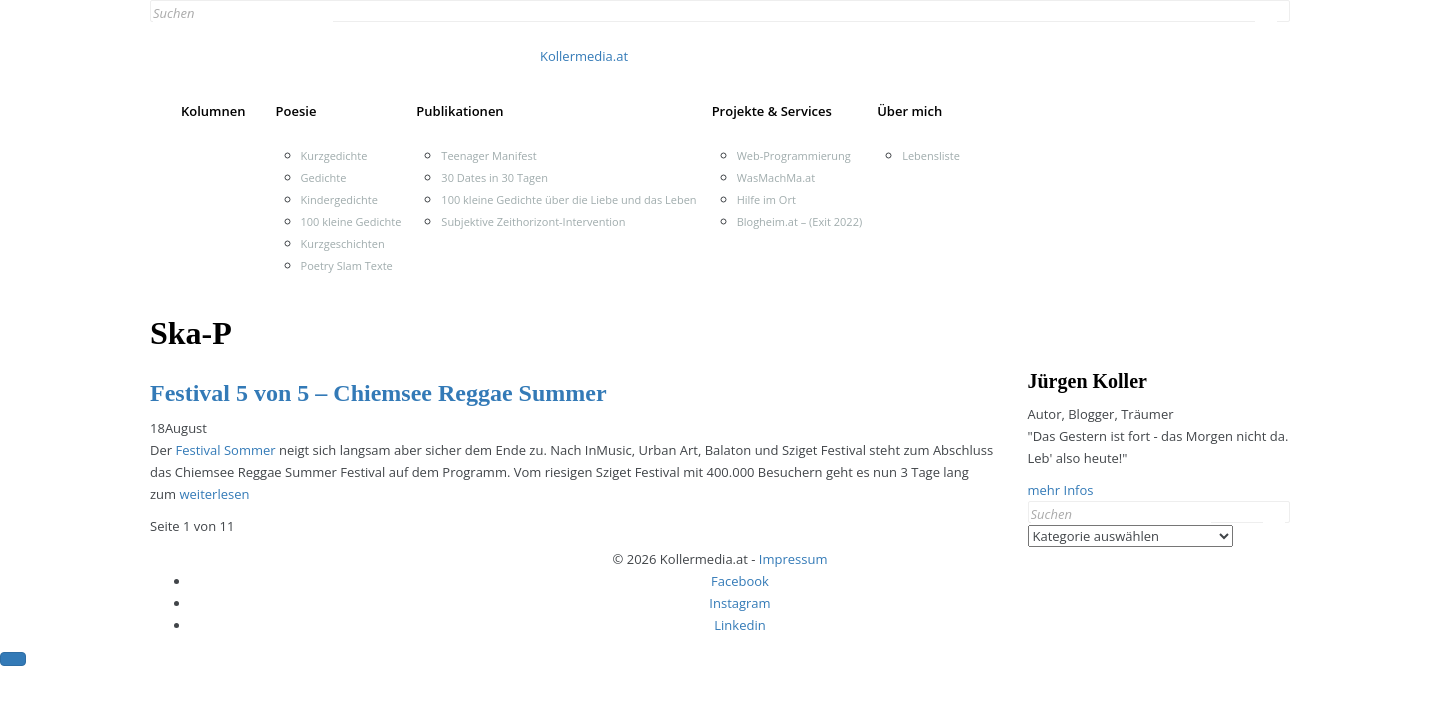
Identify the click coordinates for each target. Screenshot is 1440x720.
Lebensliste (931, 155)
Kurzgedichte (334, 155)
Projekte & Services (772, 111)
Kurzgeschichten (343, 243)
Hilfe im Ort (766, 199)
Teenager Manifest (488, 155)
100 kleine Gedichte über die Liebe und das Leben (568, 199)
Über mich (909, 111)
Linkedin (739, 625)
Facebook (740, 581)
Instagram (739, 603)
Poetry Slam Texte (347, 265)
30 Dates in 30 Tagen (494, 177)
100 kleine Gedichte (351, 221)
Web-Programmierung (794, 155)
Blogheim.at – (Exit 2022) (800, 221)
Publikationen (459, 111)
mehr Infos (1061, 490)
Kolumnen (213, 111)
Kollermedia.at (584, 56)
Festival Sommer (227, 450)
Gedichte (324, 177)
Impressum (793, 559)
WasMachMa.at (776, 177)
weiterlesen (214, 494)
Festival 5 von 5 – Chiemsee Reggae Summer (378, 393)
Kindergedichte (339, 199)
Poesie (296, 111)
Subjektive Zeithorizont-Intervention (533, 221)
